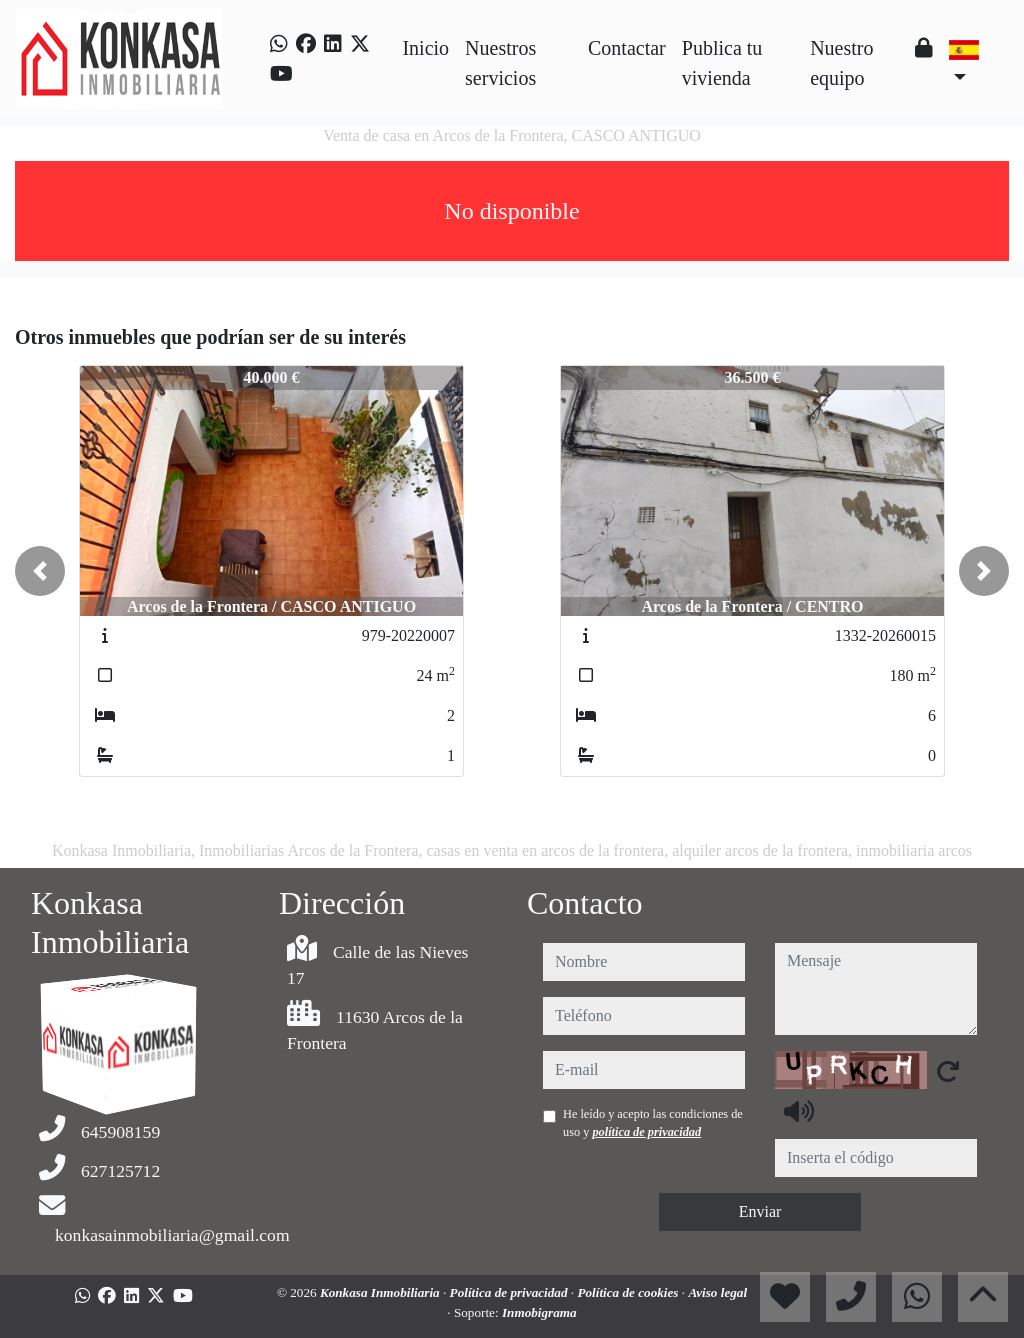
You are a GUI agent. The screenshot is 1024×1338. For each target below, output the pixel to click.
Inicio (425, 48)
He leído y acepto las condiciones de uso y (653, 1123)
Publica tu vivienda (722, 63)
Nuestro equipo (841, 63)
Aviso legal (717, 1292)
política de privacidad (646, 1132)
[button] (40, 571)
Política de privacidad (510, 1292)
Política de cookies (629, 1292)
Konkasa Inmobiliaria (381, 1292)
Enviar (760, 1211)
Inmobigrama (539, 1312)
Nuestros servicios (500, 63)
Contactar (627, 48)
